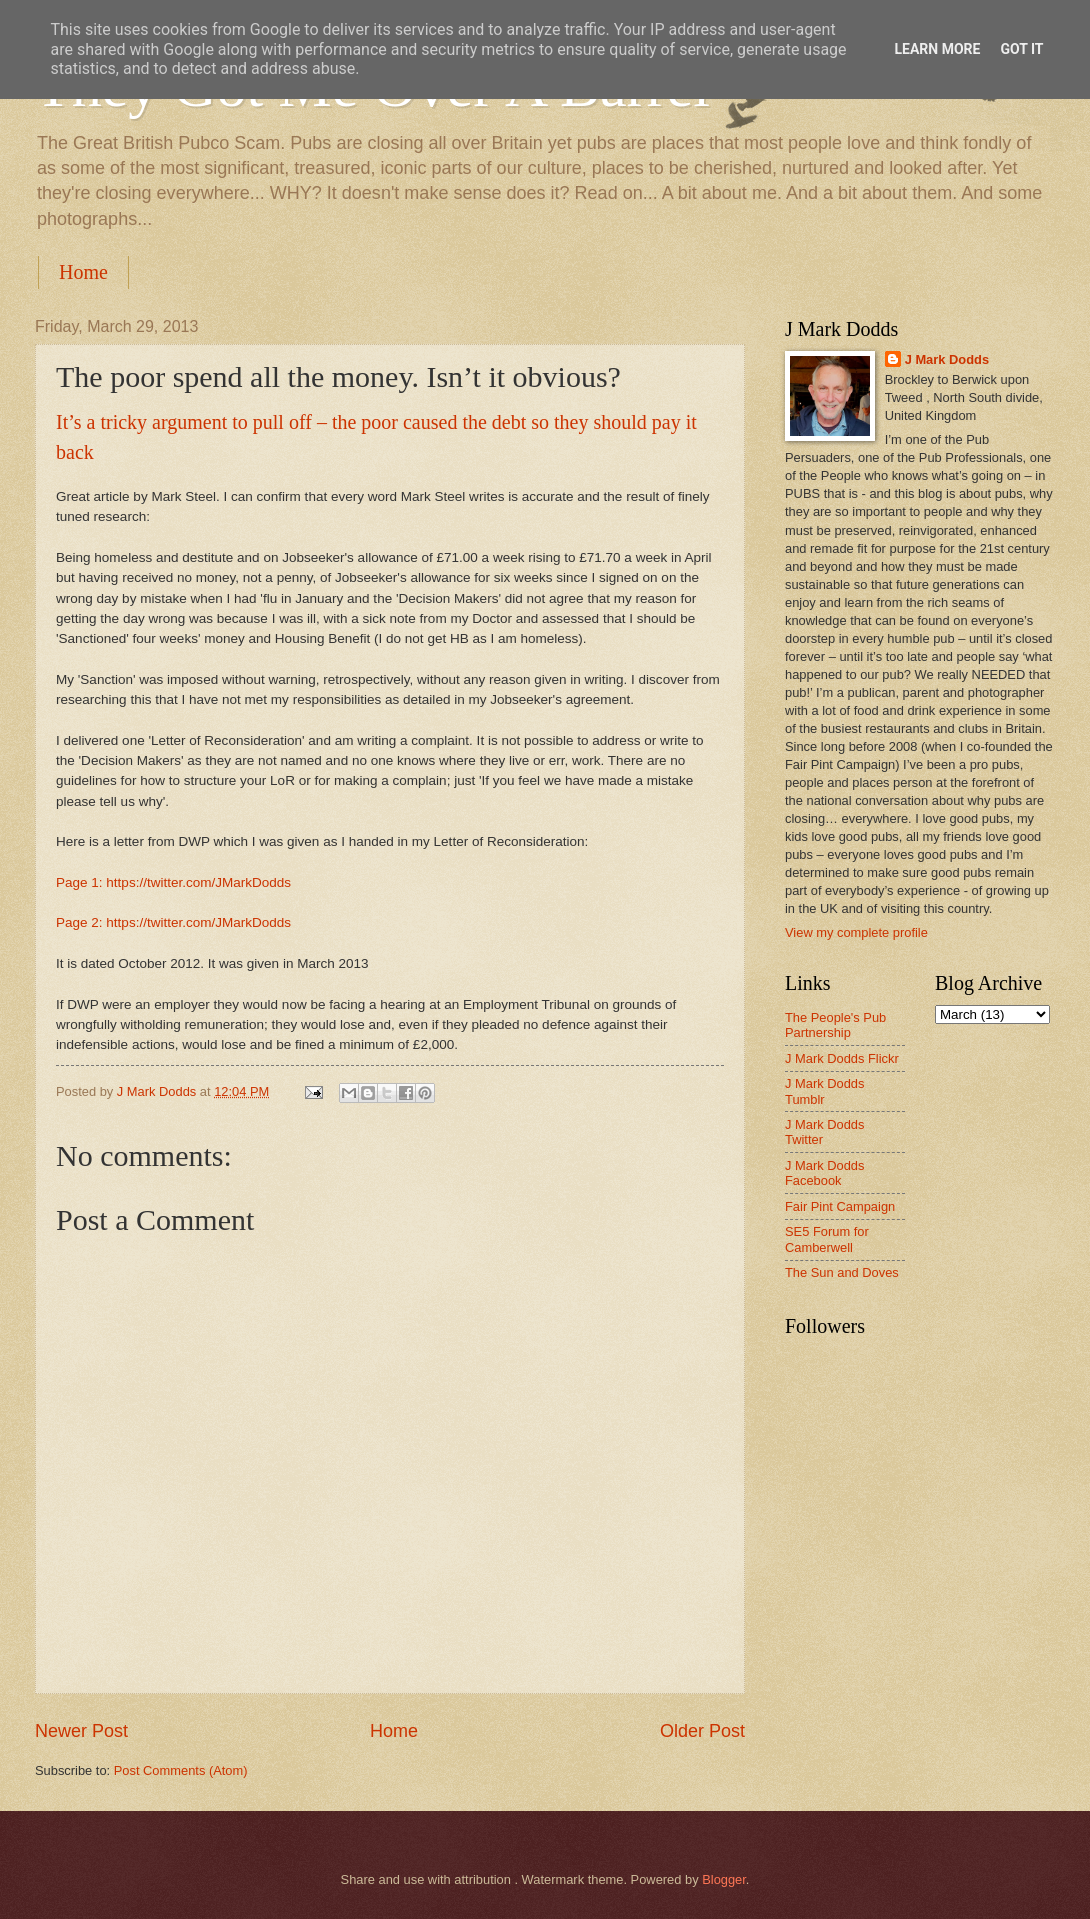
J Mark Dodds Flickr (842, 1058)
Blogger (724, 1879)
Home (83, 272)
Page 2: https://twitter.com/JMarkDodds (173, 922)
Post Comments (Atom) (181, 1770)
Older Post (702, 1731)
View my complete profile (856, 932)
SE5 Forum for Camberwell (827, 1239)
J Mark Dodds (947, 359)
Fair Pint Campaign (840, 1206)
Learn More (937, 49)
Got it (1021, 49)
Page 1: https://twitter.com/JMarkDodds (173, 882)
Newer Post (81, 1731)
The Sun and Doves (842, 1272)
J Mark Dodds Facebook (824, 1173)
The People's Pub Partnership (835, 1025)
